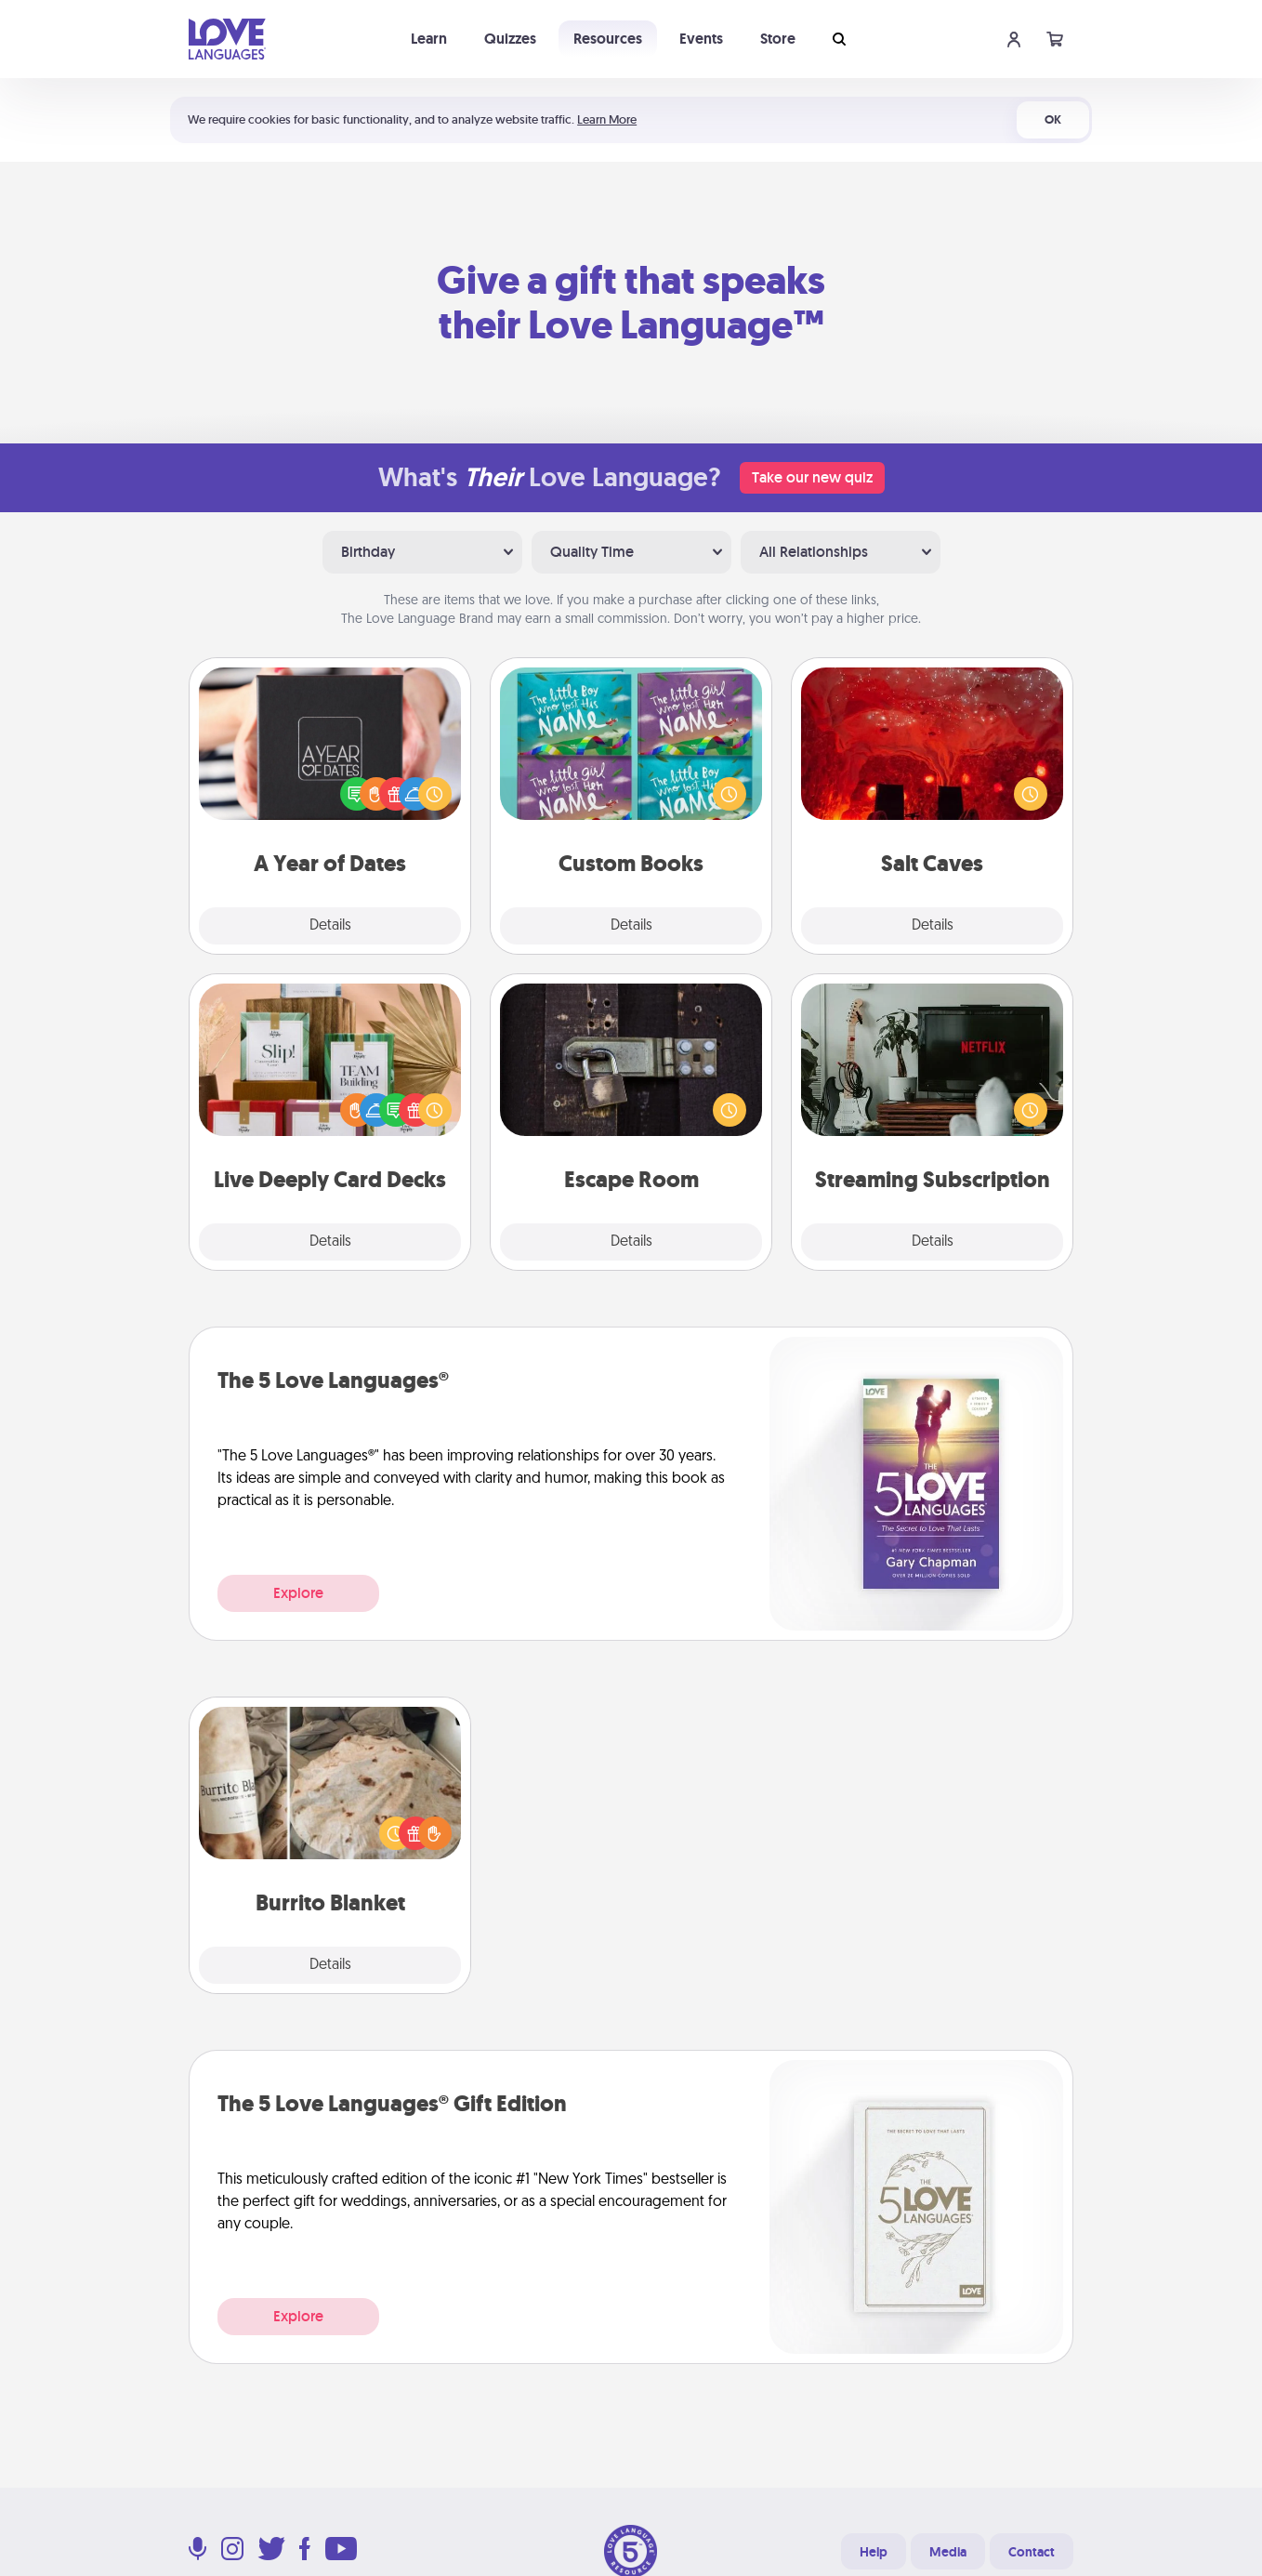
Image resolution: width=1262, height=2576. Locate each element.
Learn (429, 38)
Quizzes (510, 38)
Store (777, 38)
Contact (1031, 2551)
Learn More (607, 119)
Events (701, 38)
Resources (607, 38)
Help (873, 2551)
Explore (298, 1593)
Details (330, 925)
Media (947, 2551)
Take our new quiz (812, 477)
